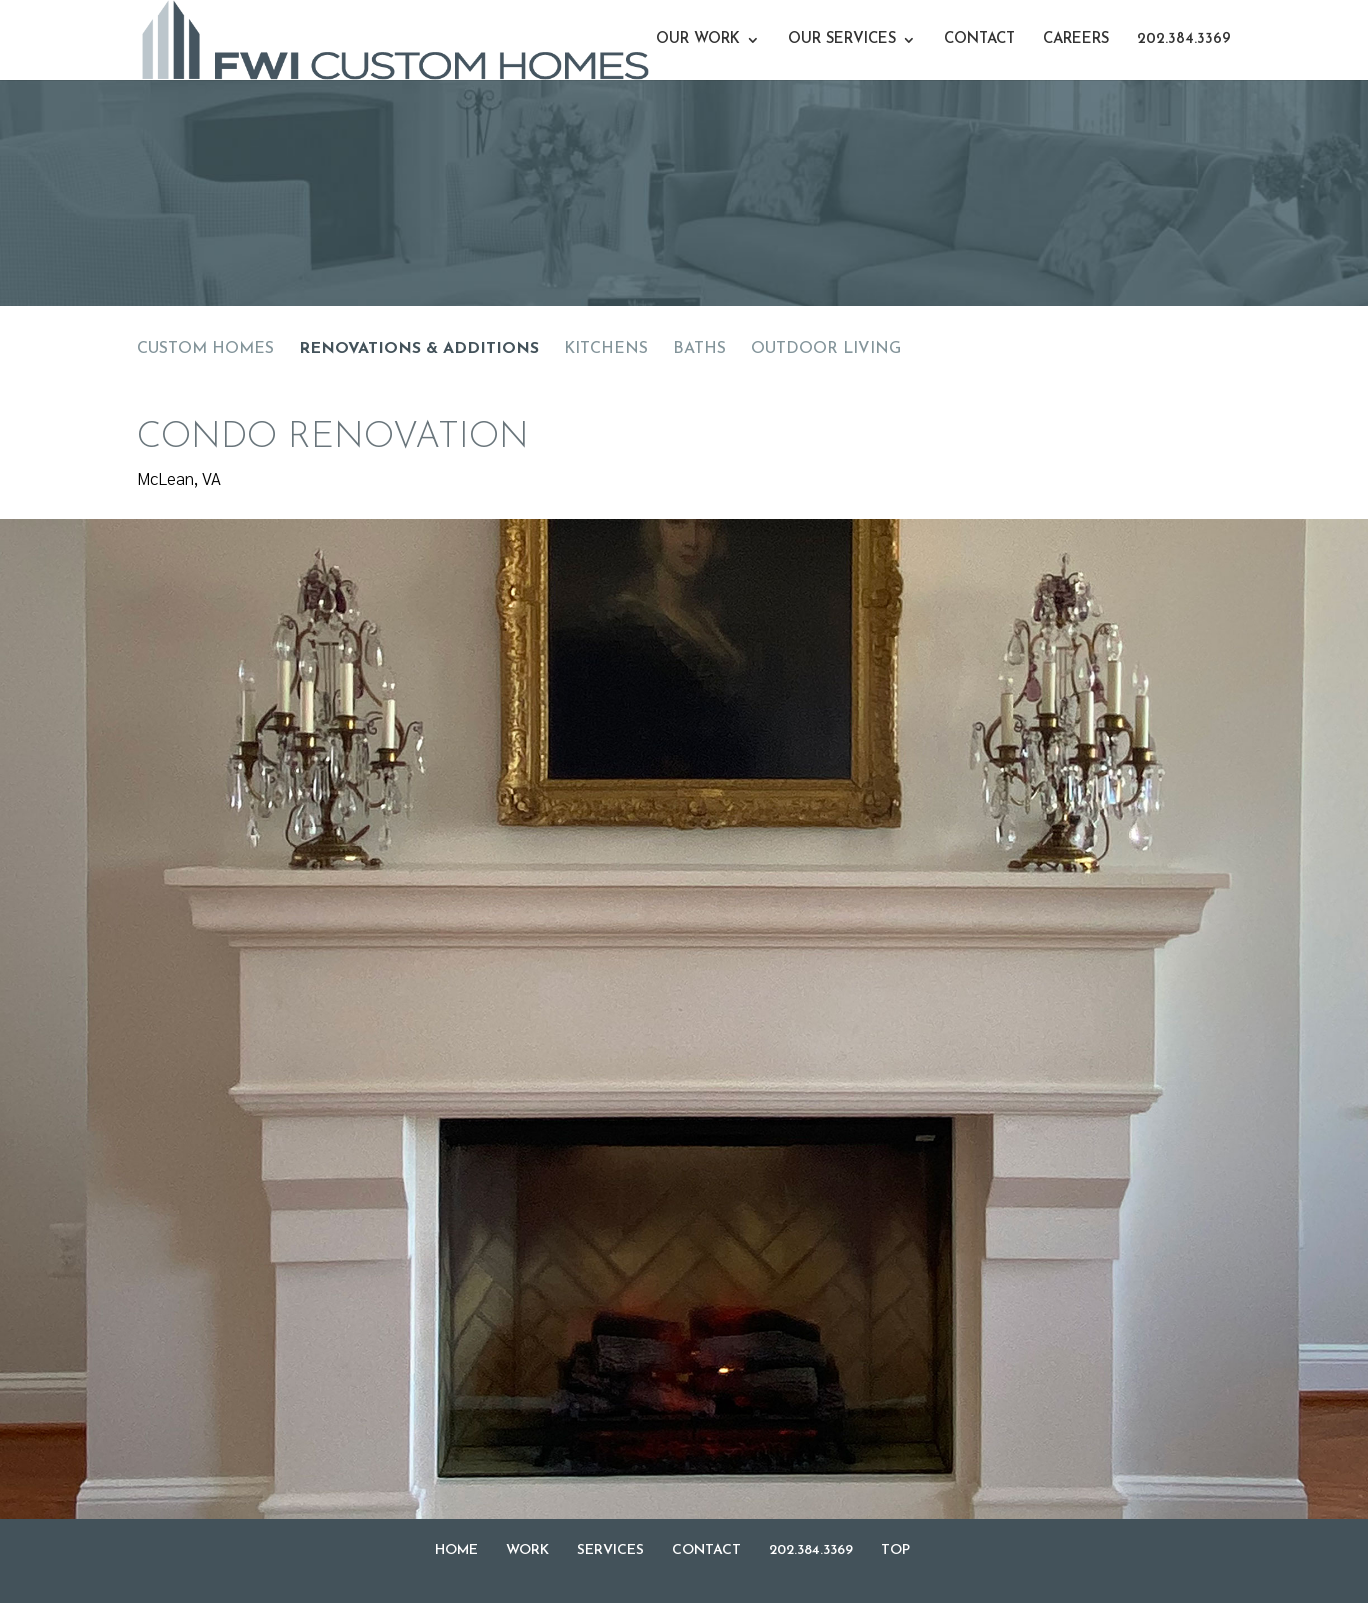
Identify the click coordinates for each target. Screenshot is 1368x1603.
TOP (895, 1550)
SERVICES (610, 1550)
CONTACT (979, 40)
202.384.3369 (1184, 40)
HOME (456, 1550)
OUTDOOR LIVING (826, 349)
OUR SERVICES (842, 40)
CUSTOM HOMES (205, 349)
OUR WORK (698, 40)
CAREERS (1076, 40)
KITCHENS (606, 349)
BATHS (699, 349)
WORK (527, 1550)
